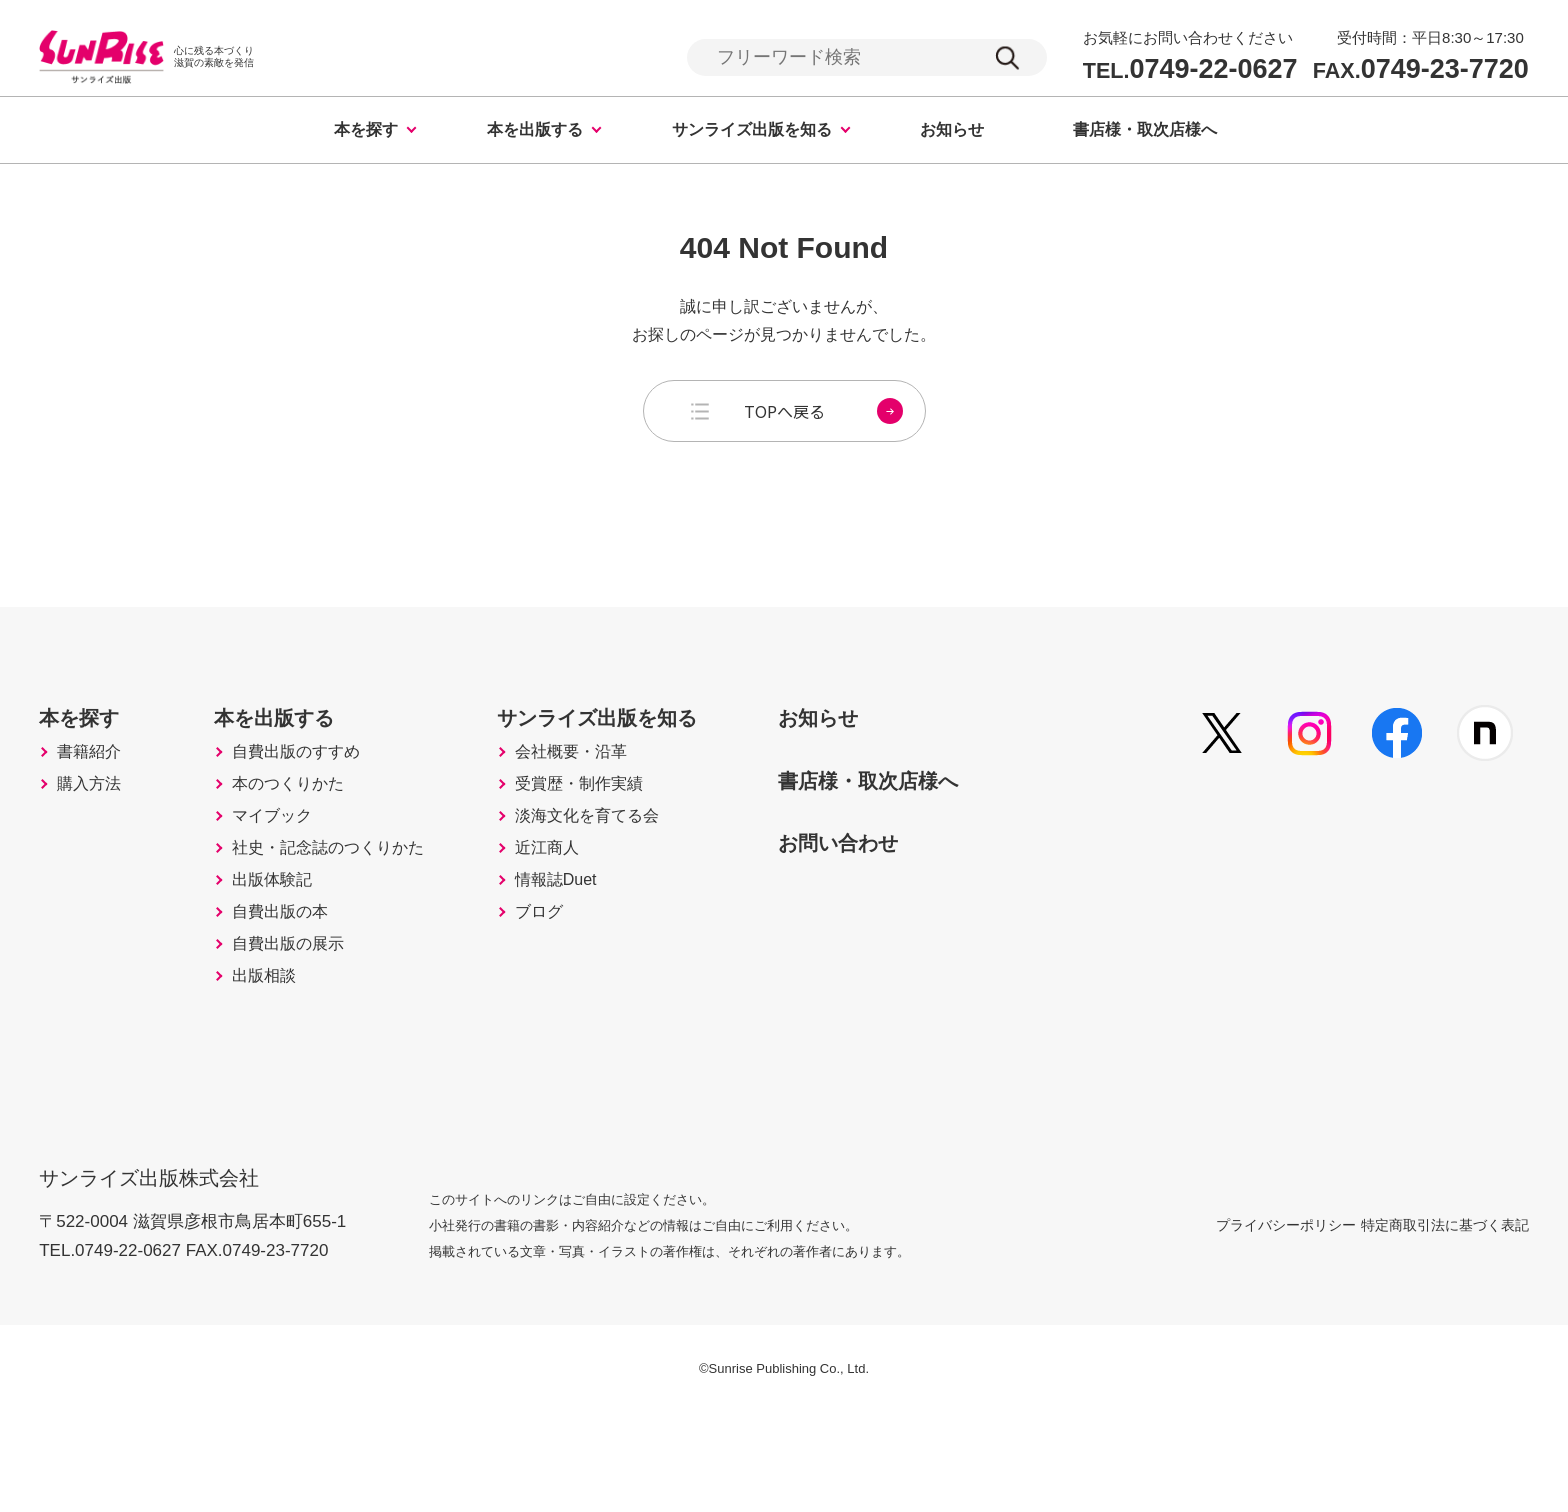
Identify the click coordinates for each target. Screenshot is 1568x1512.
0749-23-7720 (1421, 70)
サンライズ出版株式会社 (162, 1262)
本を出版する (535, 132)
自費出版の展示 (307, 1041)
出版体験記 (289, 957)
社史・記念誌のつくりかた (352, 915)
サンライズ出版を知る (752, 132)
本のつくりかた (307, 831)
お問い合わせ (911, 876)
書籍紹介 (95, 789)
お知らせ (952, 132)
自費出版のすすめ (316, 789)
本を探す (366, 132)
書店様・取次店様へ (1145, 132)
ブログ (580, 999)
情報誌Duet (599, 957)
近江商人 (589, 915)
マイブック (289, 873)
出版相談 (280, 1083)
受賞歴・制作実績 (625, 831)
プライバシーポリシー (1238, 1322)
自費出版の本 (298, 999)
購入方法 (95, 831)
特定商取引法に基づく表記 (1445, 1322)
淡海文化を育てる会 (634, 873)
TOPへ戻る (823, 414)
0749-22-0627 (1190, 70)
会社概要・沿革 (616, 789)
